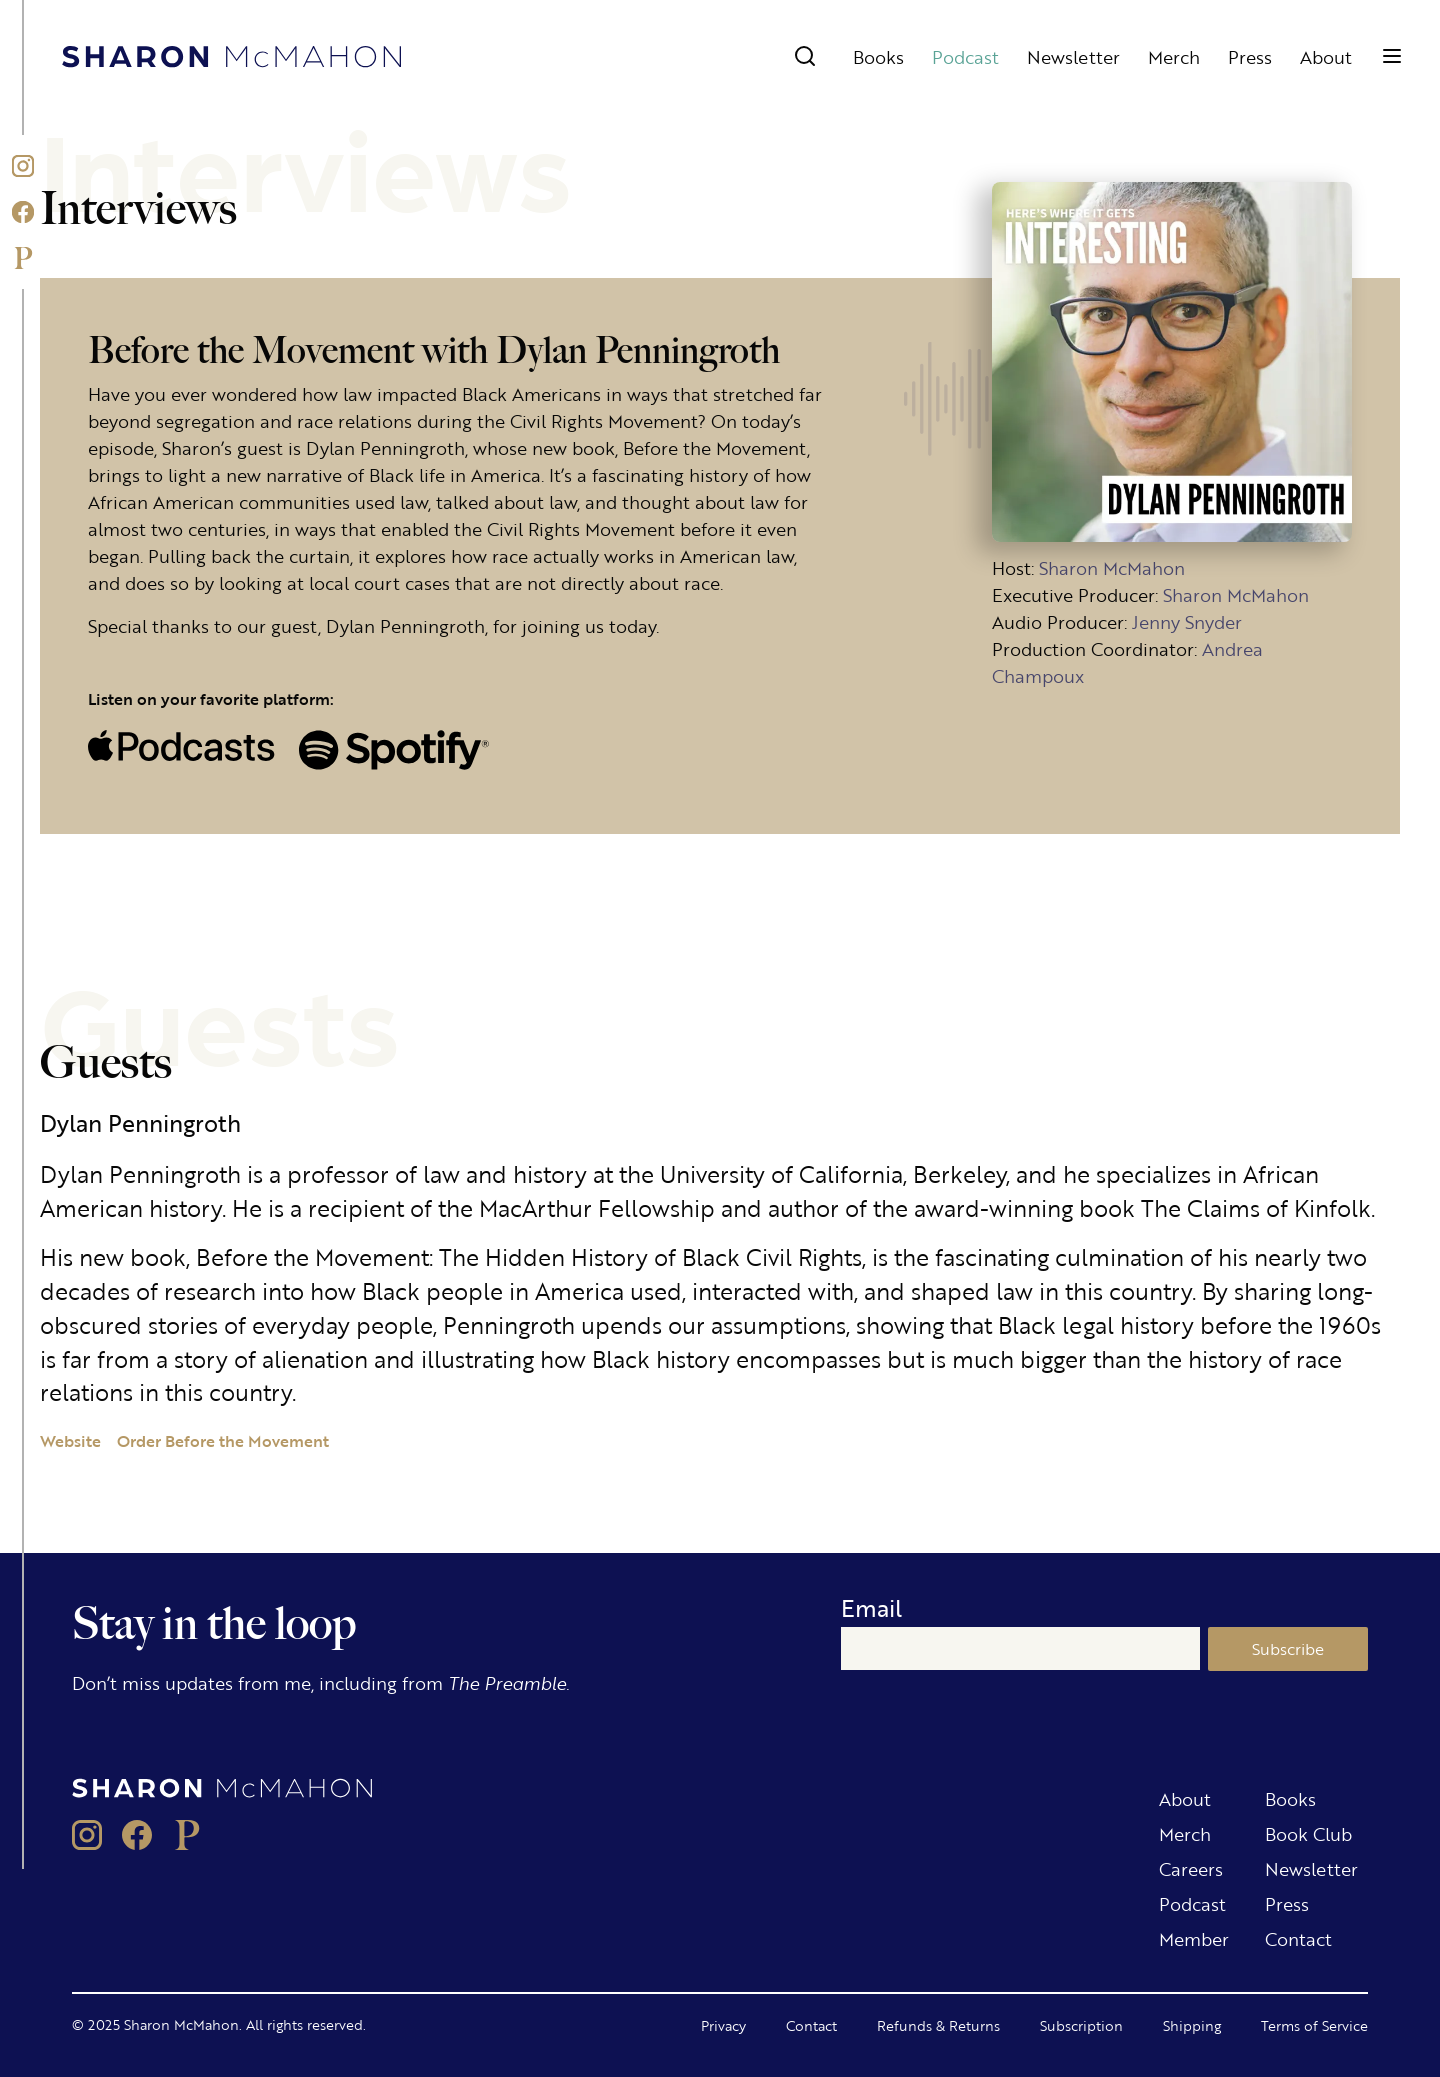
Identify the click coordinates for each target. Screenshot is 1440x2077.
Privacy (723, 2025)
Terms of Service (1314, 2025)
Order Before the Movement (223, 1440)
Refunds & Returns (938, 2025)
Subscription (1081, 2025)
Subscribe (1288, 1648)
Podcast (965, 56)
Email (871, 1607)
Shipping (1192, 2025)
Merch (1174, 56)
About (1326, 56)
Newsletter (1073, 56)
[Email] (1020, 1649)
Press (1250, 56)
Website (70, 1440)
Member (1194, 1938)
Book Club (1308, 1833)
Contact (1298, 1938)
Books (878, 56)
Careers (1191, 1868)
